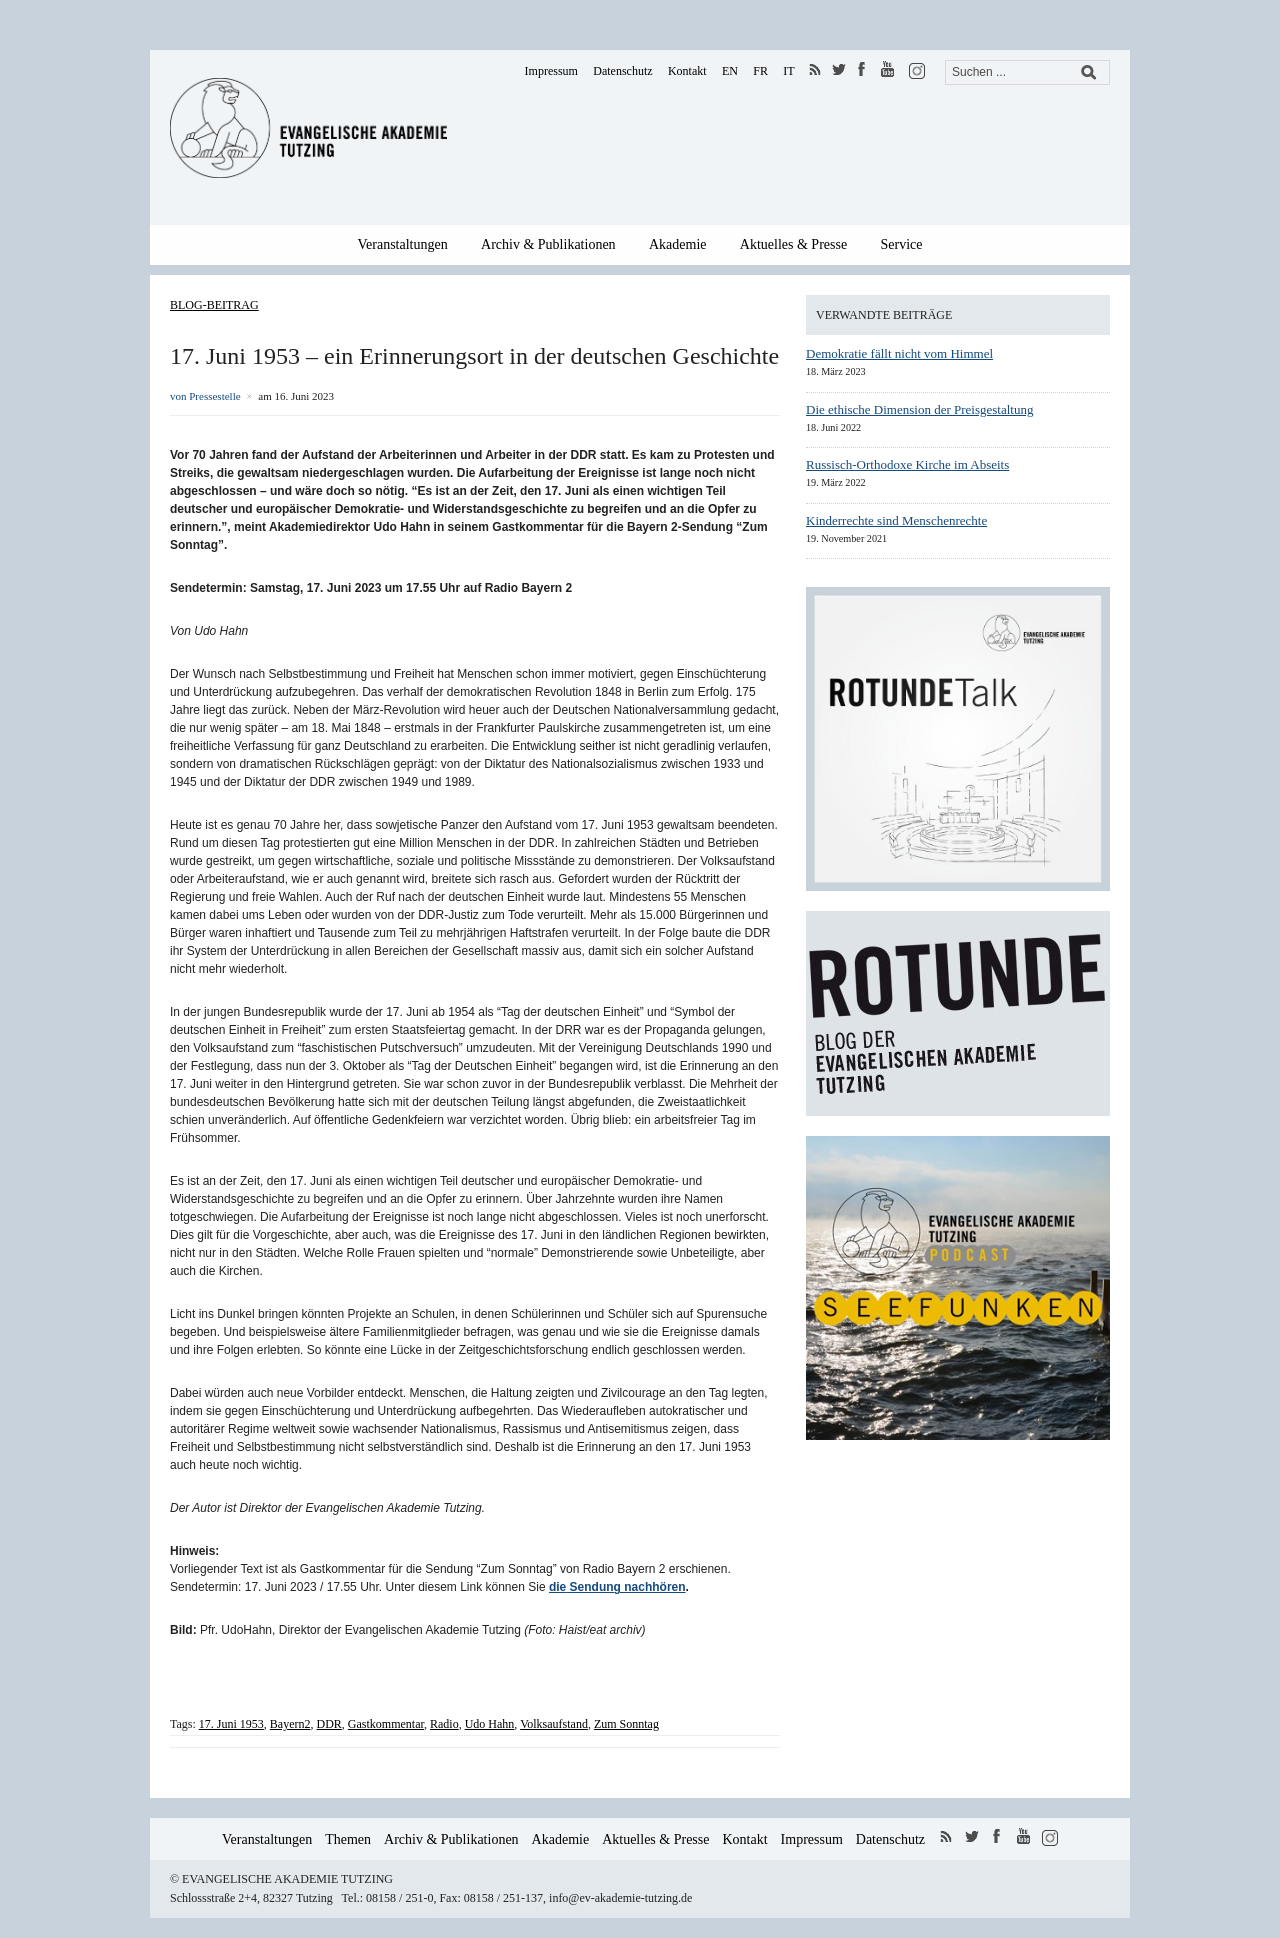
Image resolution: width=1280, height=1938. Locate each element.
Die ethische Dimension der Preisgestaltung (919, 409)
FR (760, 71)
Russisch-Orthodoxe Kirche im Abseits (907, 464)
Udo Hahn (490, 1724)
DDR (329, 1724)
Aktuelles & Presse (793, 244)
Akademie (678, 244)
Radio (444, 1724)
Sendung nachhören (625, 1587)
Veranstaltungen (403, 244)
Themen (348, 1839)
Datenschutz (622, 71)
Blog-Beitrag (214, 305)
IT (788, 71)
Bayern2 (290, 1724)
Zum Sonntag (626, 1724)
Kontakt (687, 71)
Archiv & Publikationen (548, 244)
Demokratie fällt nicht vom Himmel (899, 353)
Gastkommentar (386, 1724)
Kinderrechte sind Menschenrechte (896, 520)
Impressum (551, 71)
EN (730, 71)
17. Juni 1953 (231, 1724)
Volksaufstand (554, 1724)
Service (902, 244)
